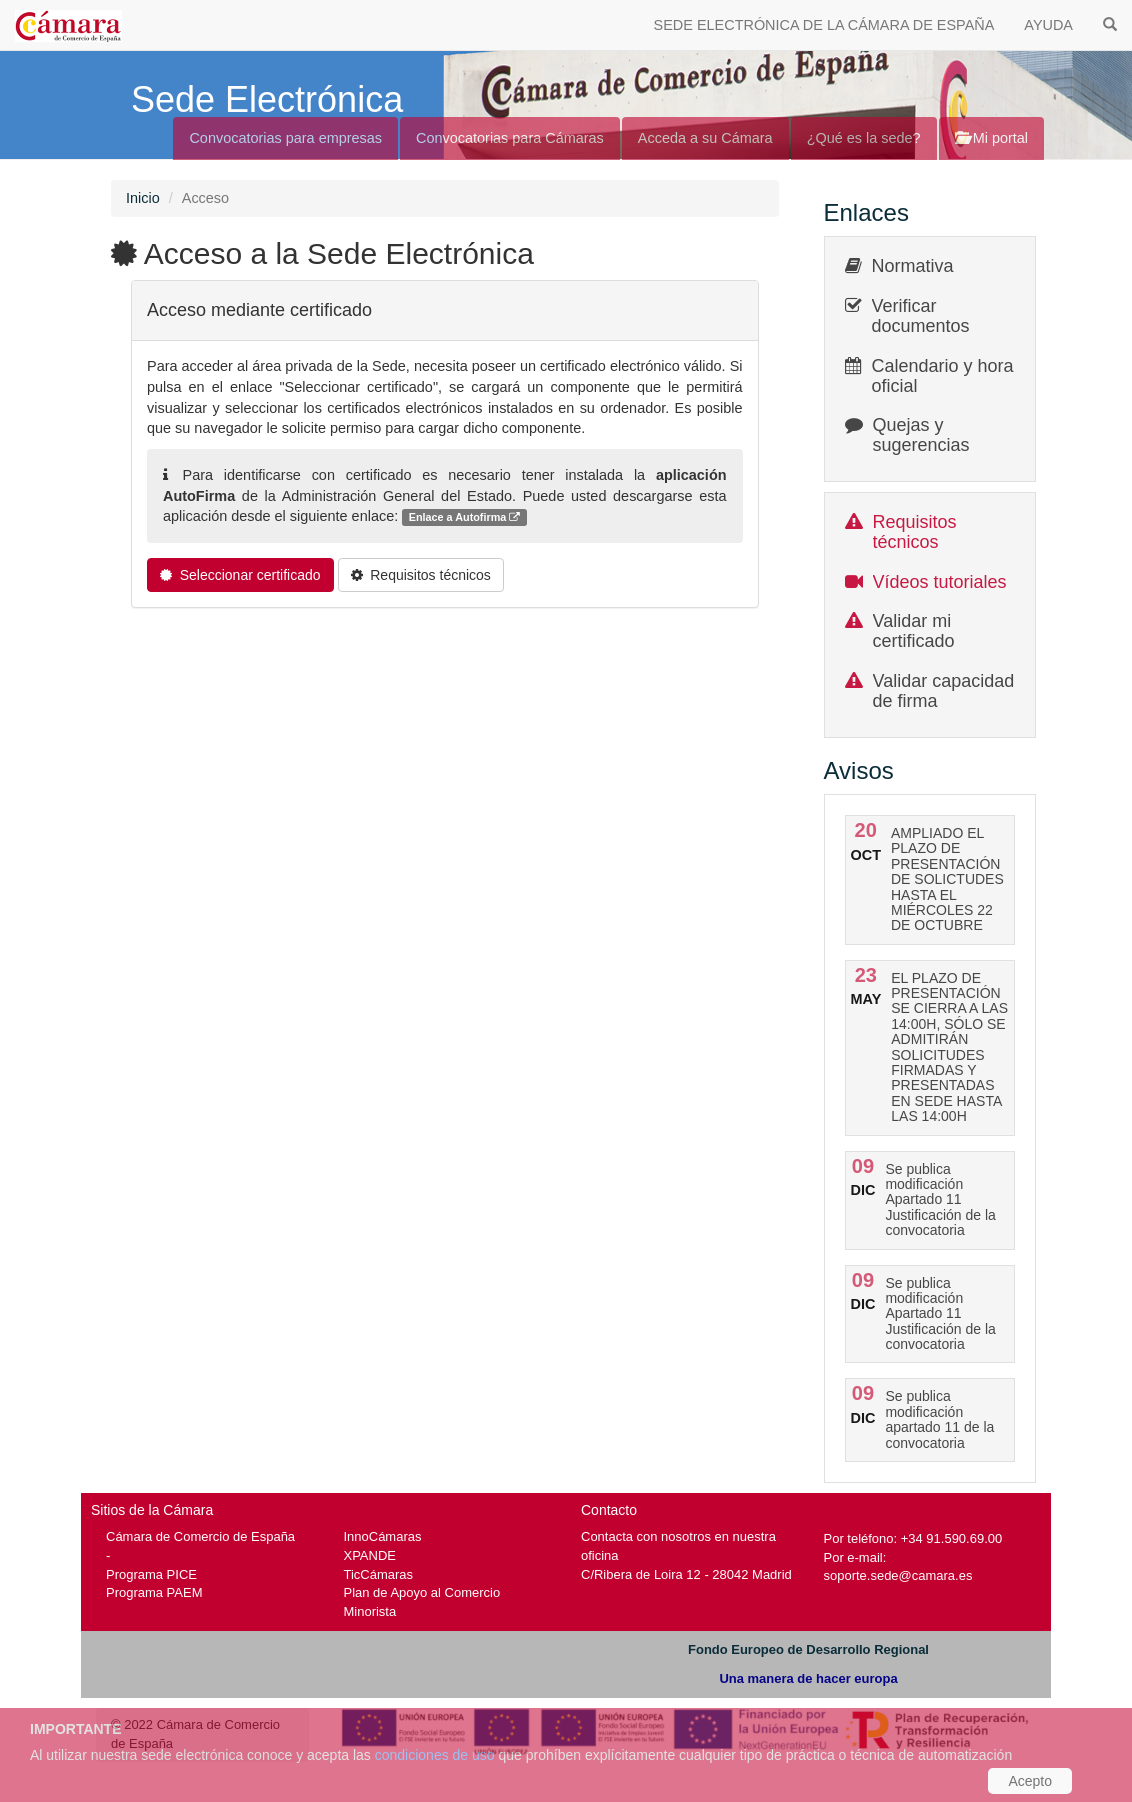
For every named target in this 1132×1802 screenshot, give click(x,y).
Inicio (143, 198)
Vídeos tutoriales (940, 582)
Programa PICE (151, 1574)
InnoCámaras (383, 1536)
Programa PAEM (154, 1592)
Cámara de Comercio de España (200, 1536)
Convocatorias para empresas (285, 138)
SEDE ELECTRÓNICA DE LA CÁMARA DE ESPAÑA (824, 25)
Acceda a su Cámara (705, 138)
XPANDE (370, 1555)
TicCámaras (379, 1574)
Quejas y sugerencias (921, 435)
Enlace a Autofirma (465, 517)
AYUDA (1048, 25)
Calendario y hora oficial (943, 376)
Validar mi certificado (914, 631)
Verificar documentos (921, 316)
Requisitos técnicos (915, 532)
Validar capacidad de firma (944, 691)
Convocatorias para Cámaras (510, 138)
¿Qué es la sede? (864, 138)
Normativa (913, 266)
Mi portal (991, 138)
